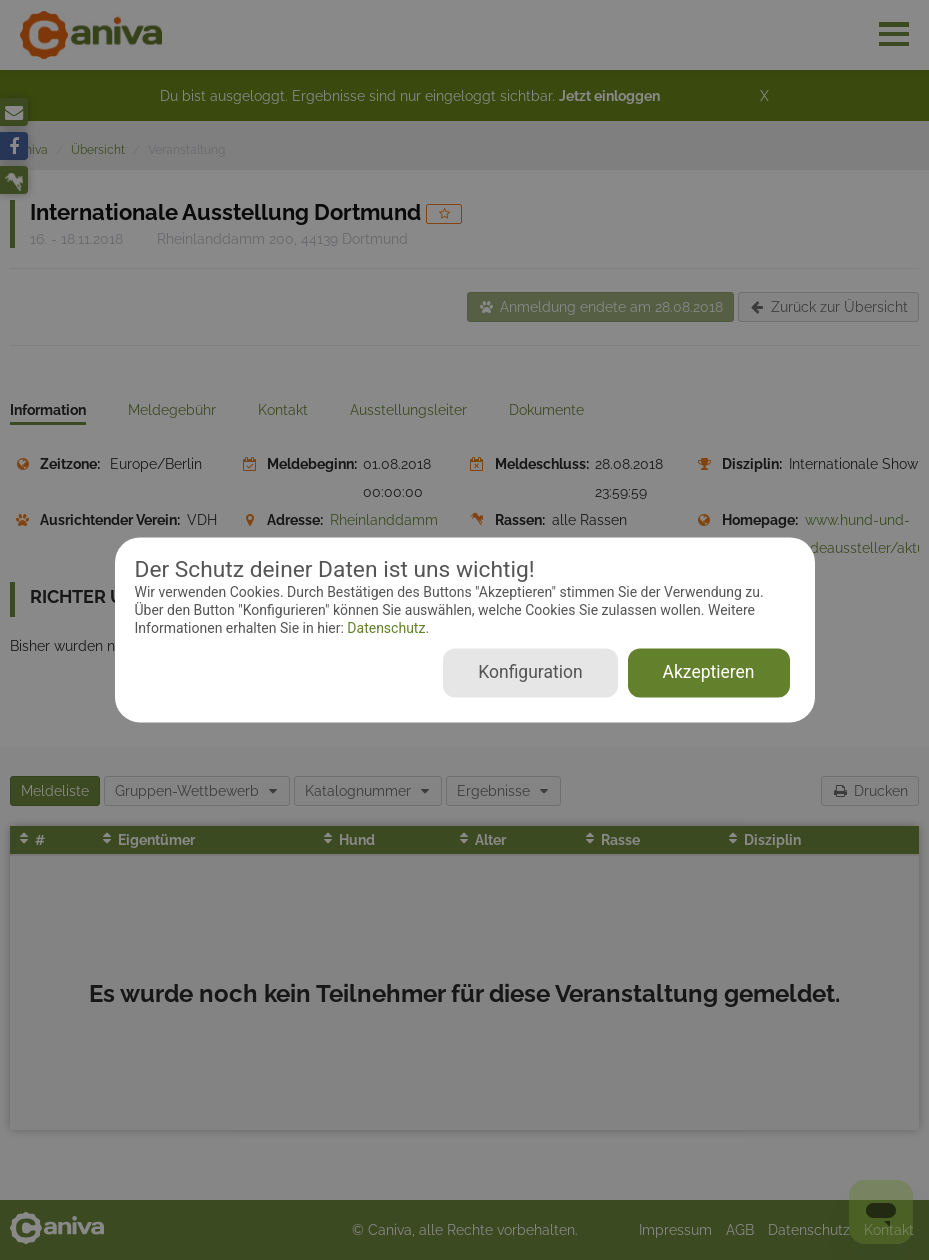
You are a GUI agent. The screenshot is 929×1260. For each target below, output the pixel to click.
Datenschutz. (386, 628)
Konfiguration (530, 673)
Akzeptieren (709, 673)
